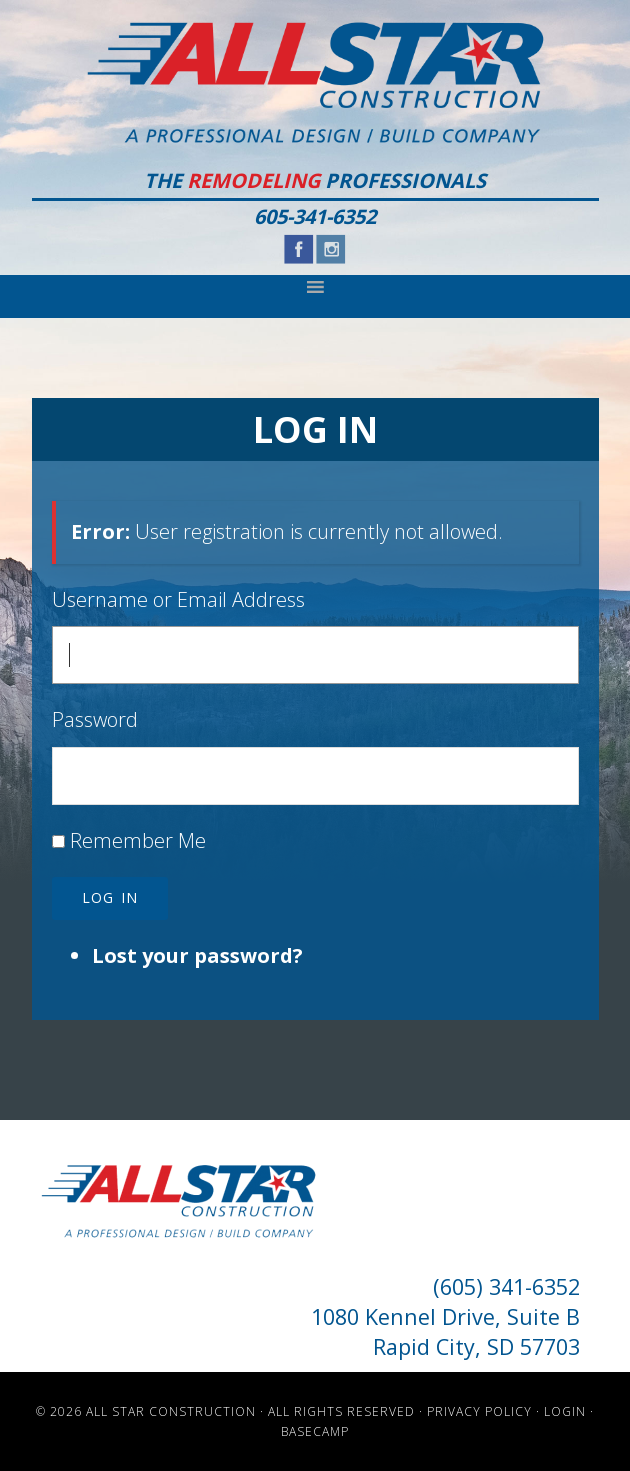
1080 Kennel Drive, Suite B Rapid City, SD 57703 (445, 1331)
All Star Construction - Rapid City (315, 82)
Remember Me (138, 840)
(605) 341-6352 (506, 1286)
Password (95, 719)
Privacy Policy (479, 1411)
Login (565, 1411)
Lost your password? (197, 955)
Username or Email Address (178, 599)
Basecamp (315, 1431)
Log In (110, 897)
